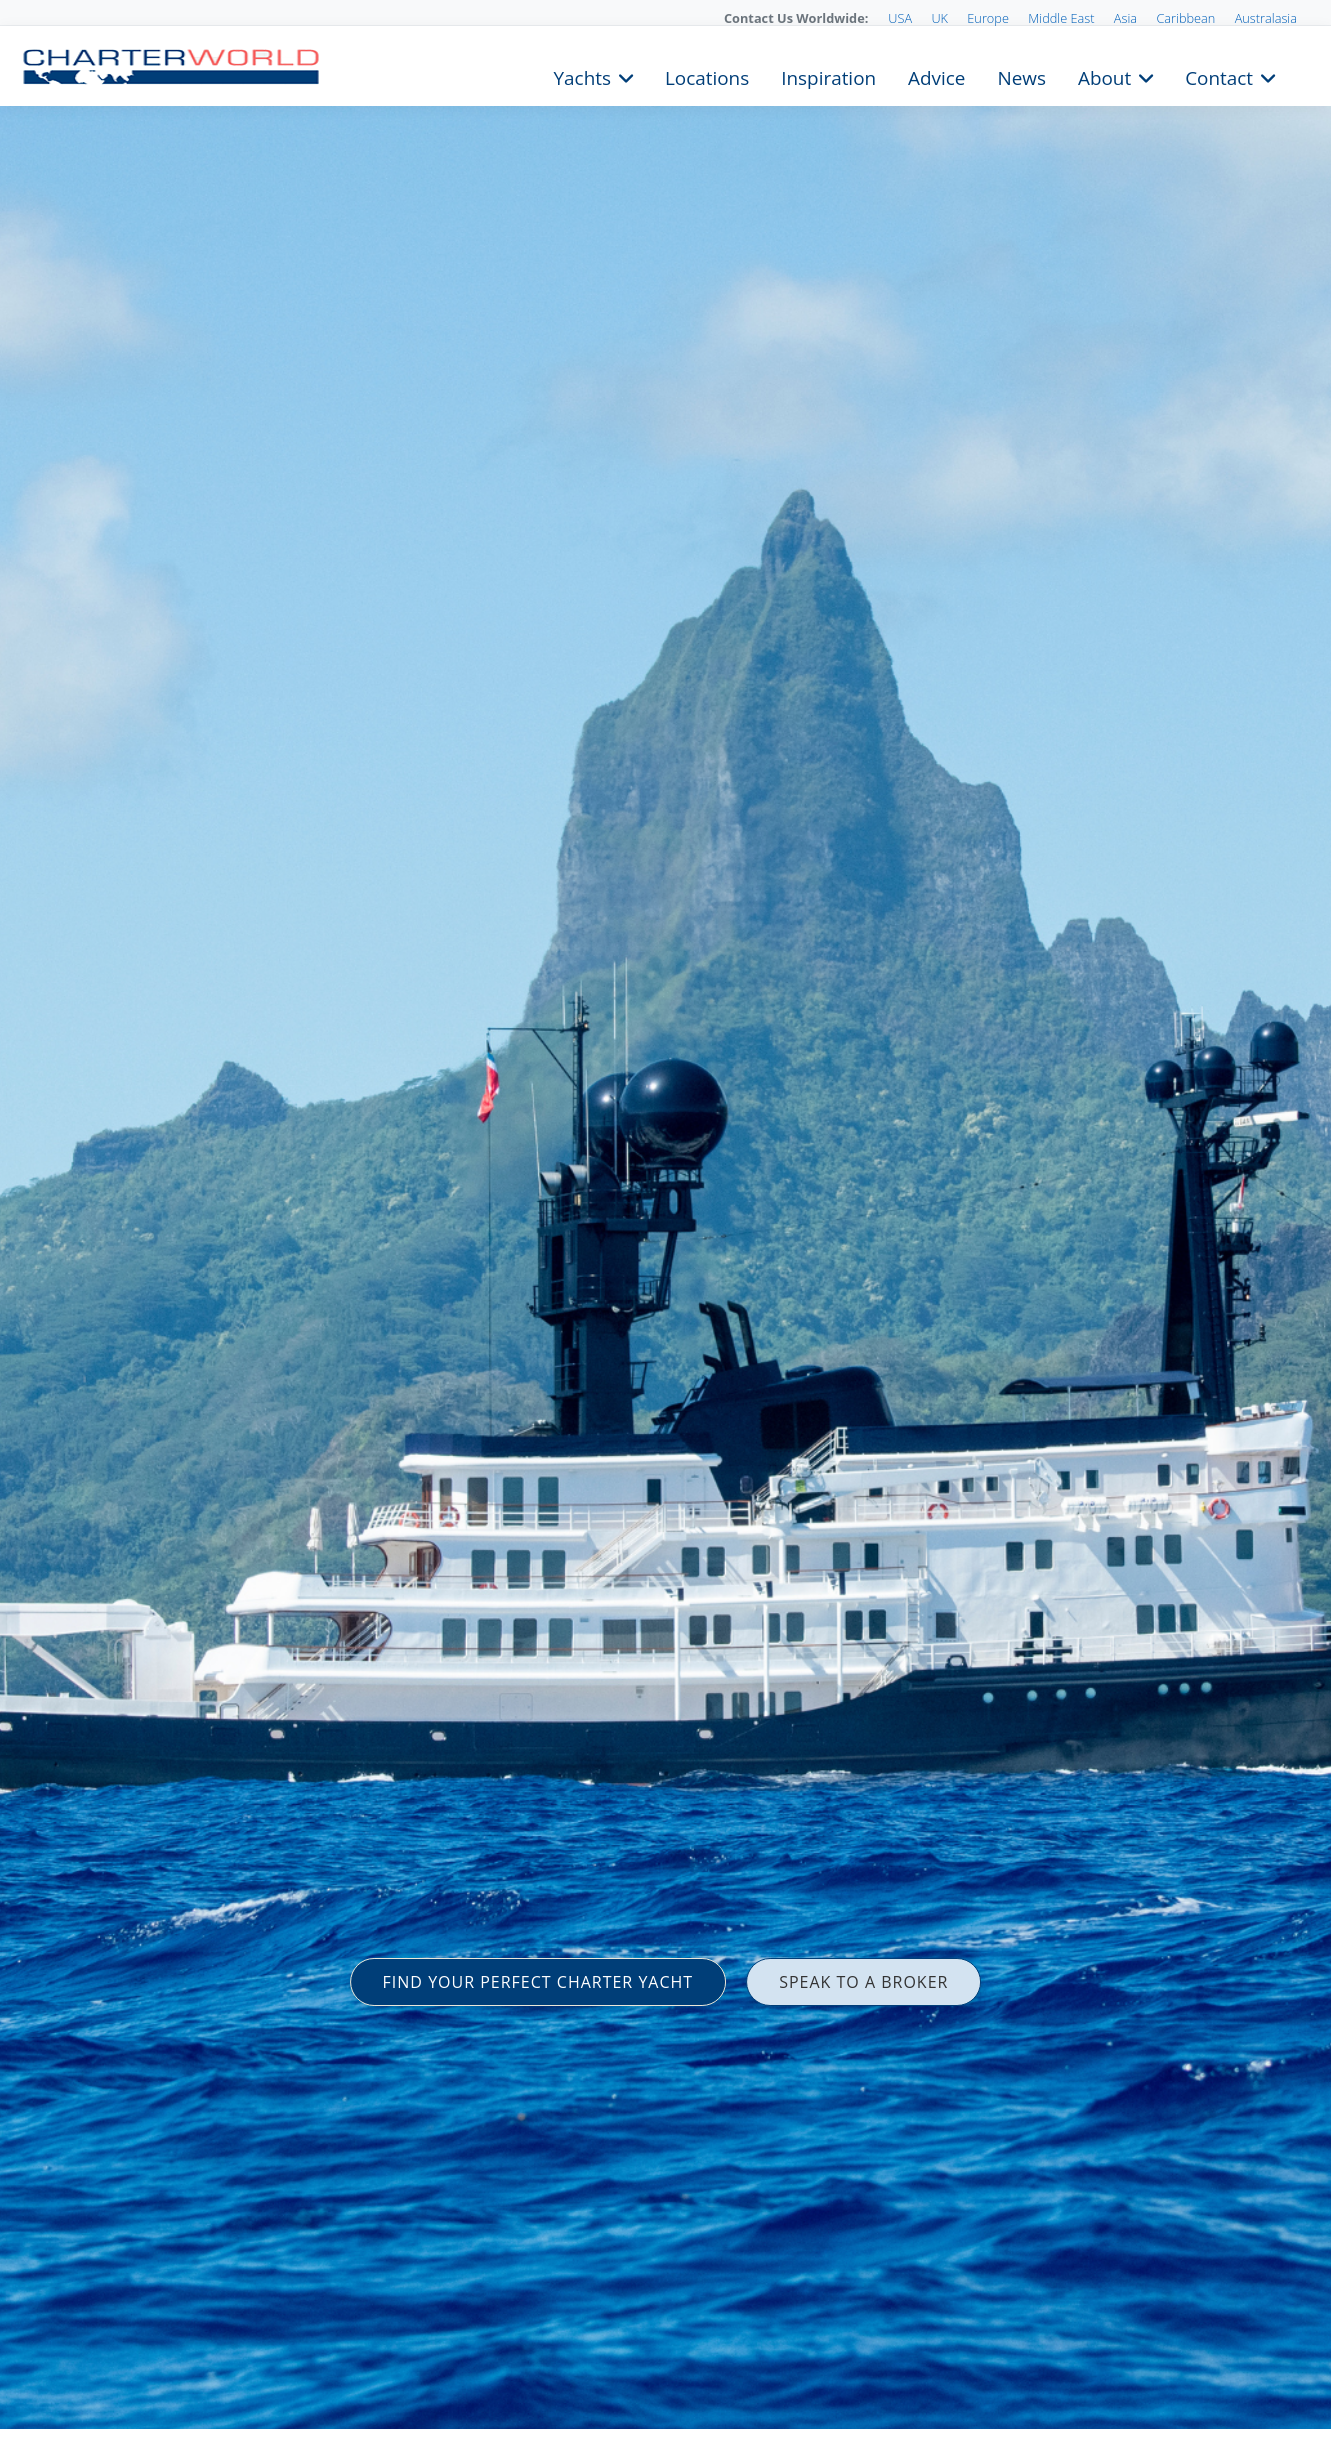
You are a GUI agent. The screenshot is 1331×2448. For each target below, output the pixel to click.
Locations (707, 76)
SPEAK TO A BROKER (863, 1982)
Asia (1125, 18)
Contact (1219, 76)
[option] (665, 1224)
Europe (988, 18)
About (1104, 76)
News (1021, 76)
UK (939, 18)
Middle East (1061, 18)
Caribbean (1185, 18)
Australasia (1266, 18)
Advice (936, 76)
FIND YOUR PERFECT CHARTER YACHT (538, 1982)
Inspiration (828, 76)
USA (900, 18)
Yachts (582, 76)
